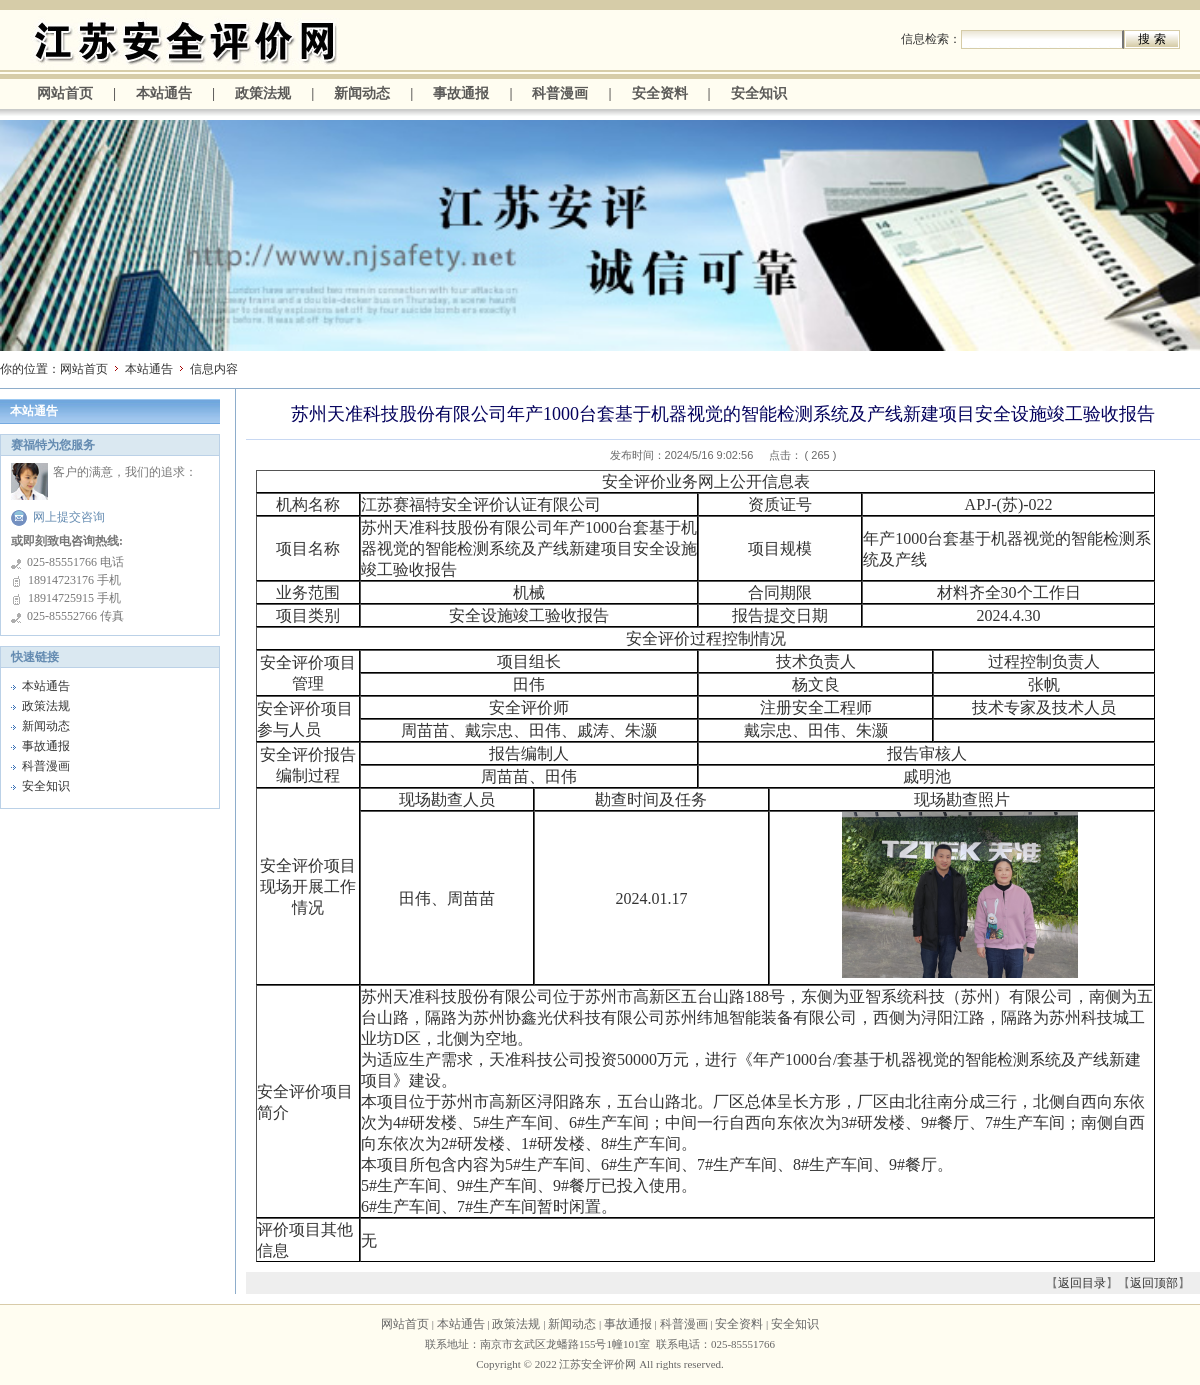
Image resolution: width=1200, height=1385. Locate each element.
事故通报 (461, 93)
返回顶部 (1154, 1283)
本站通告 (164, 93)
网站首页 (65, 93)
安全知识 (759, 93)
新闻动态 (362, 93)
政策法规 (263, 93)
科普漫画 (560, 93)
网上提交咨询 (69, 517)
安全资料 (660, 93)
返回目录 (1082, 1283)
